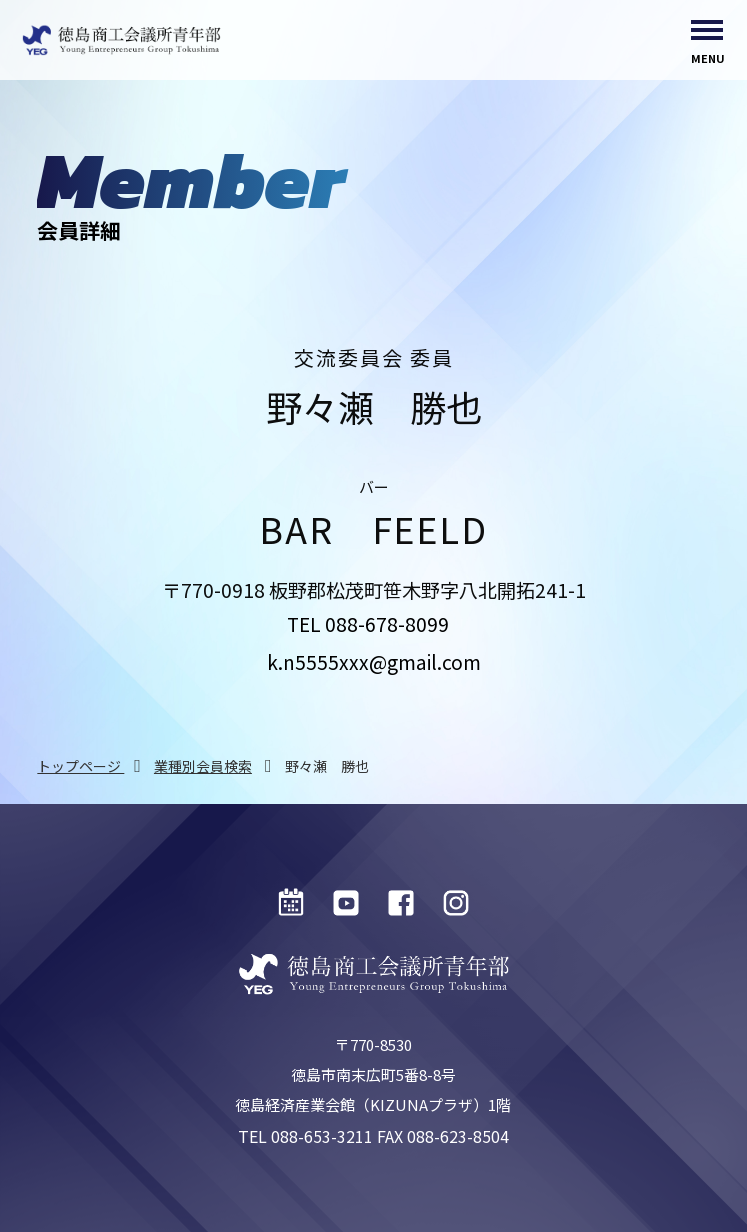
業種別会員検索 (203, 766)
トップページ (80, 766)
